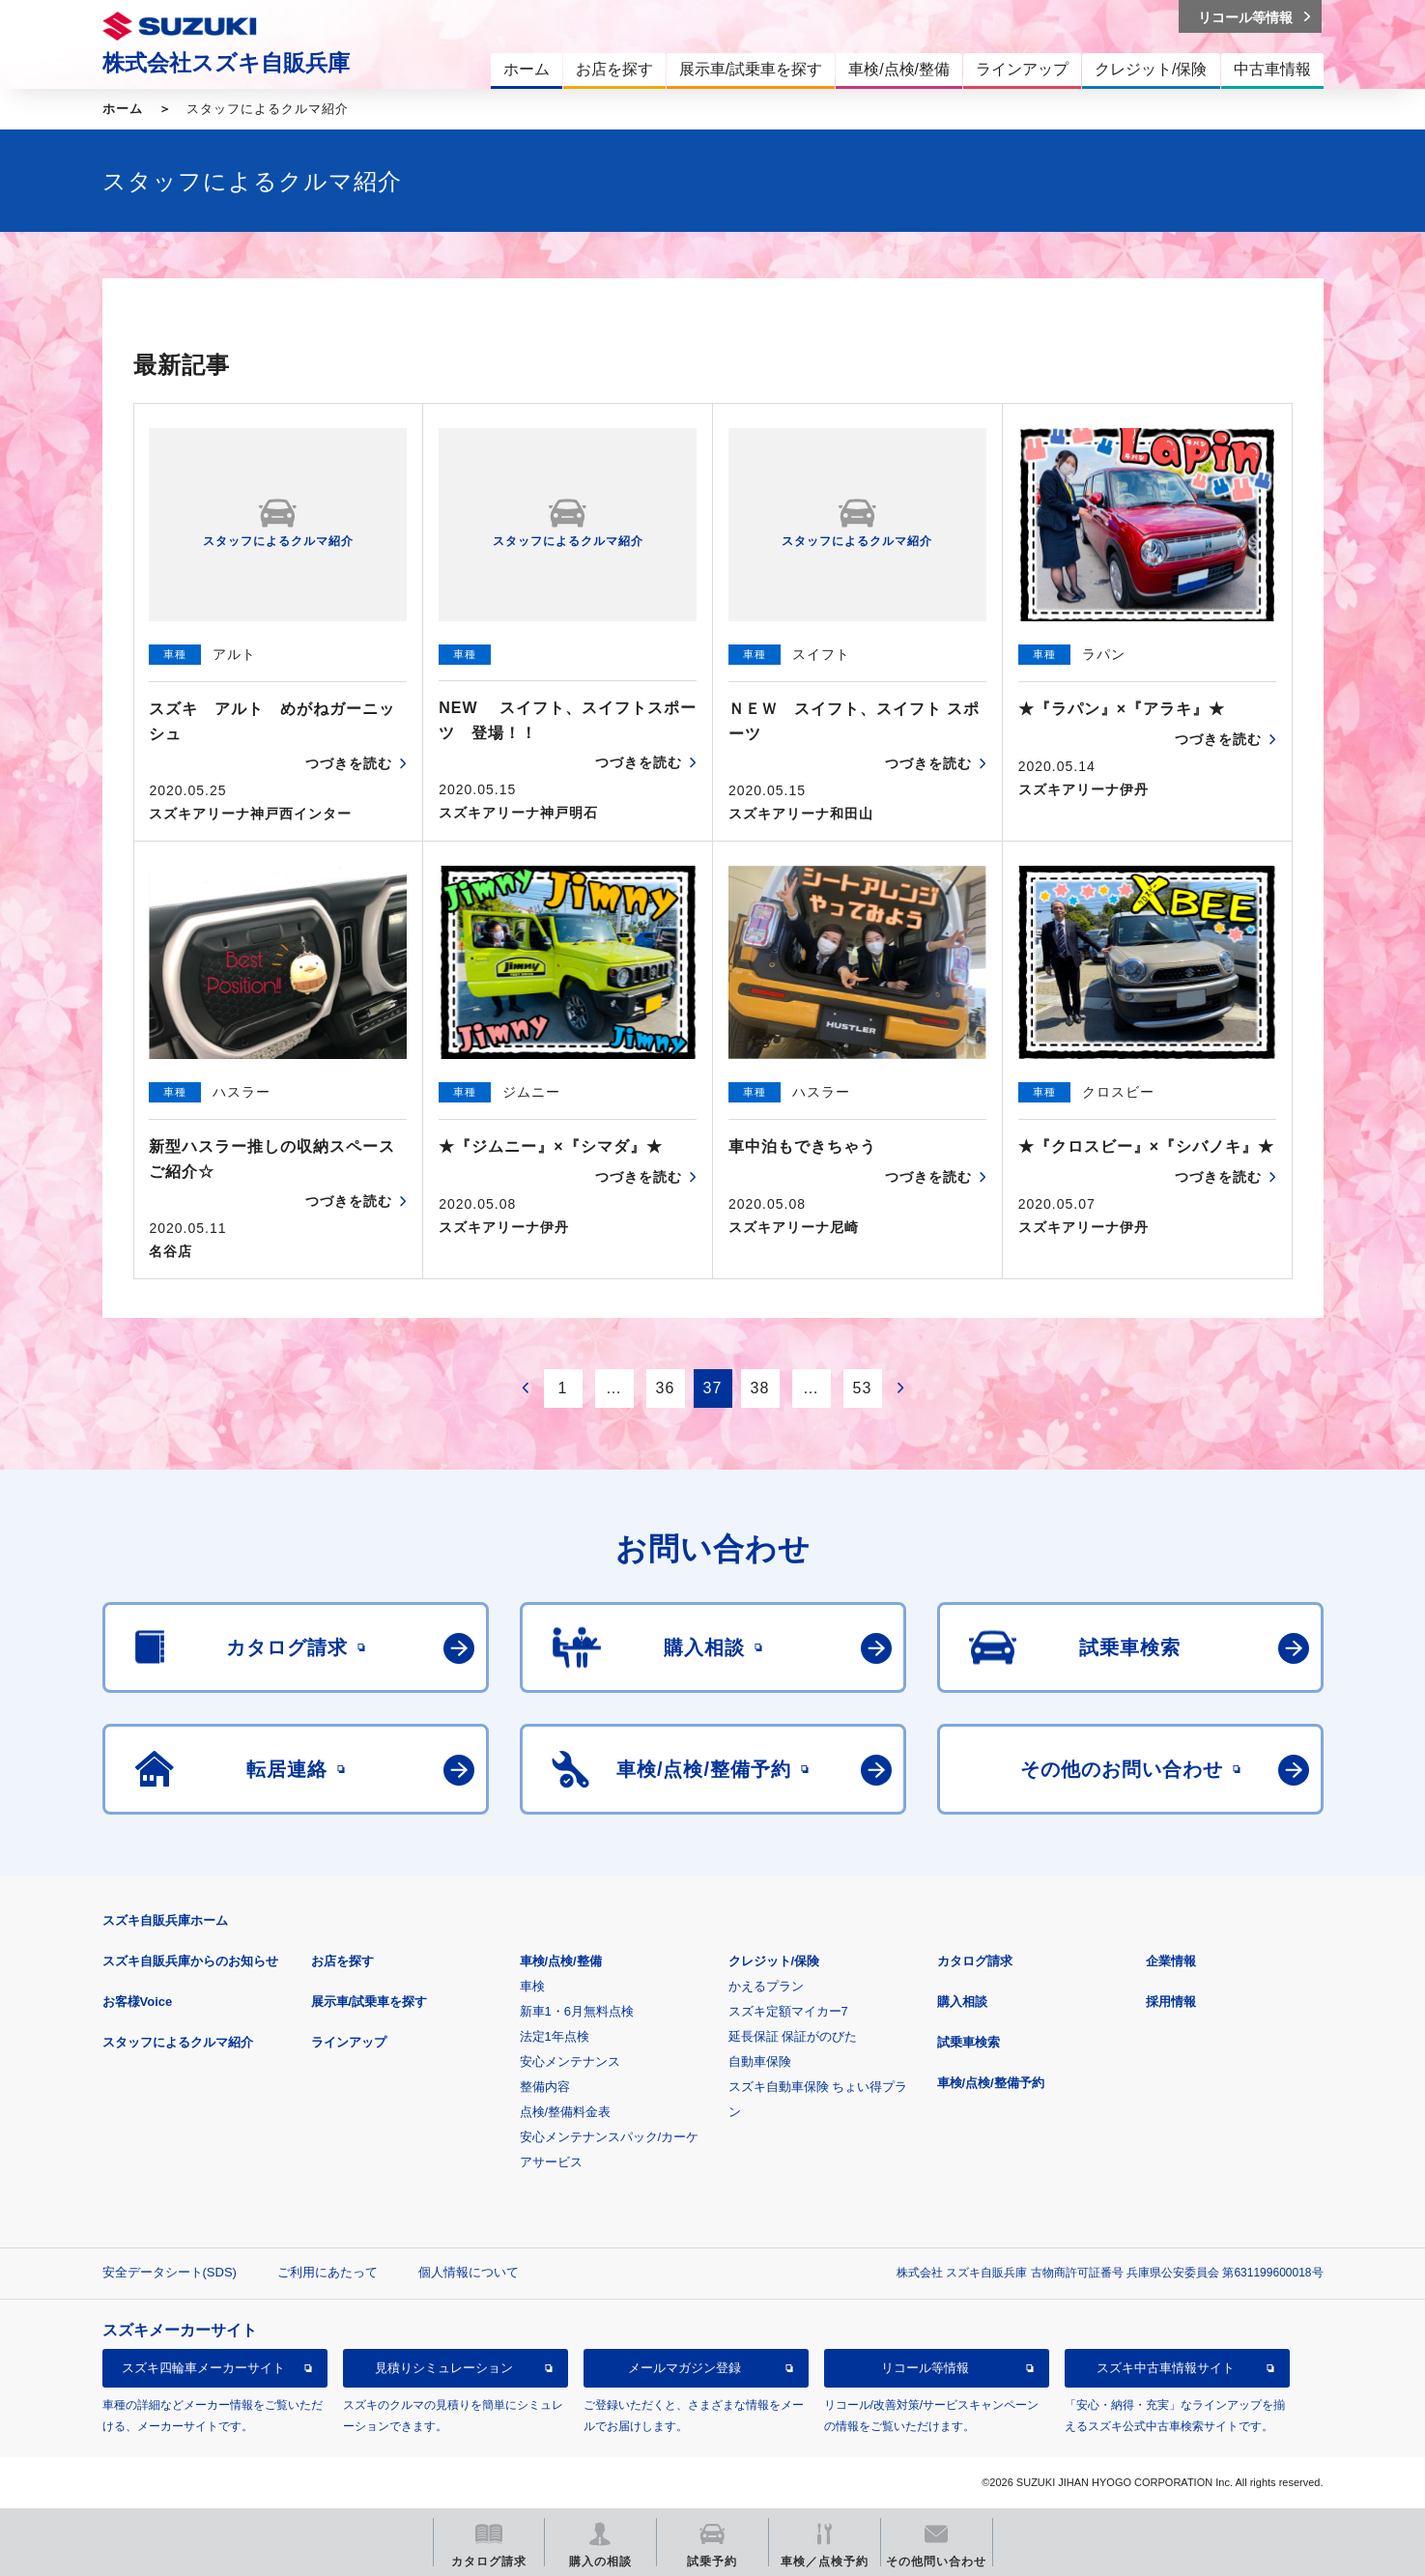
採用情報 (1171, 2001)
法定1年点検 (554, 2036)
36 (665, 1388)
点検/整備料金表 (566, 2111)
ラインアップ (348, 2042)
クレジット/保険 (774, 1961)
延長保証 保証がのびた (793, 2036)
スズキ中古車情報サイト (1166, 2368)
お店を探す (342, 1961)
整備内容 (545, 2086)
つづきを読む (348, 763)
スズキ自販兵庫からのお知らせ (190, 1961)
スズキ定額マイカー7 (788, 2011)
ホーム (122, 108)
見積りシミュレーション (444, 2368)
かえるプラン (766, 1986)
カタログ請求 (974, 1961)
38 (760, 1388)
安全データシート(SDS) (169, 2272)
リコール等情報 (925, 2368)
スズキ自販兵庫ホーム (165, 1920)
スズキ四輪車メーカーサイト (203, 2368)
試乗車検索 (968, 2042)
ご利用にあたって (327, 2272)
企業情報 (1171, 1961)
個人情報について (468, 2272)
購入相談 (962, 2001)
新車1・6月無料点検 (577, 2011)
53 (862, 1388)
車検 (532, 1986)
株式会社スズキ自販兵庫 (226, 62)
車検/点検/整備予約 (990, 2082)
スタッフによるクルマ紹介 (177, 2042)
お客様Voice (137, 2001)
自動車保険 (759, 2061)
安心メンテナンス (570, 2061)
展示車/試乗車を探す (369, 2001)
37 (713, 1388)
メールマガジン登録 (684, 2368)
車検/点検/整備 (561, 1961)
